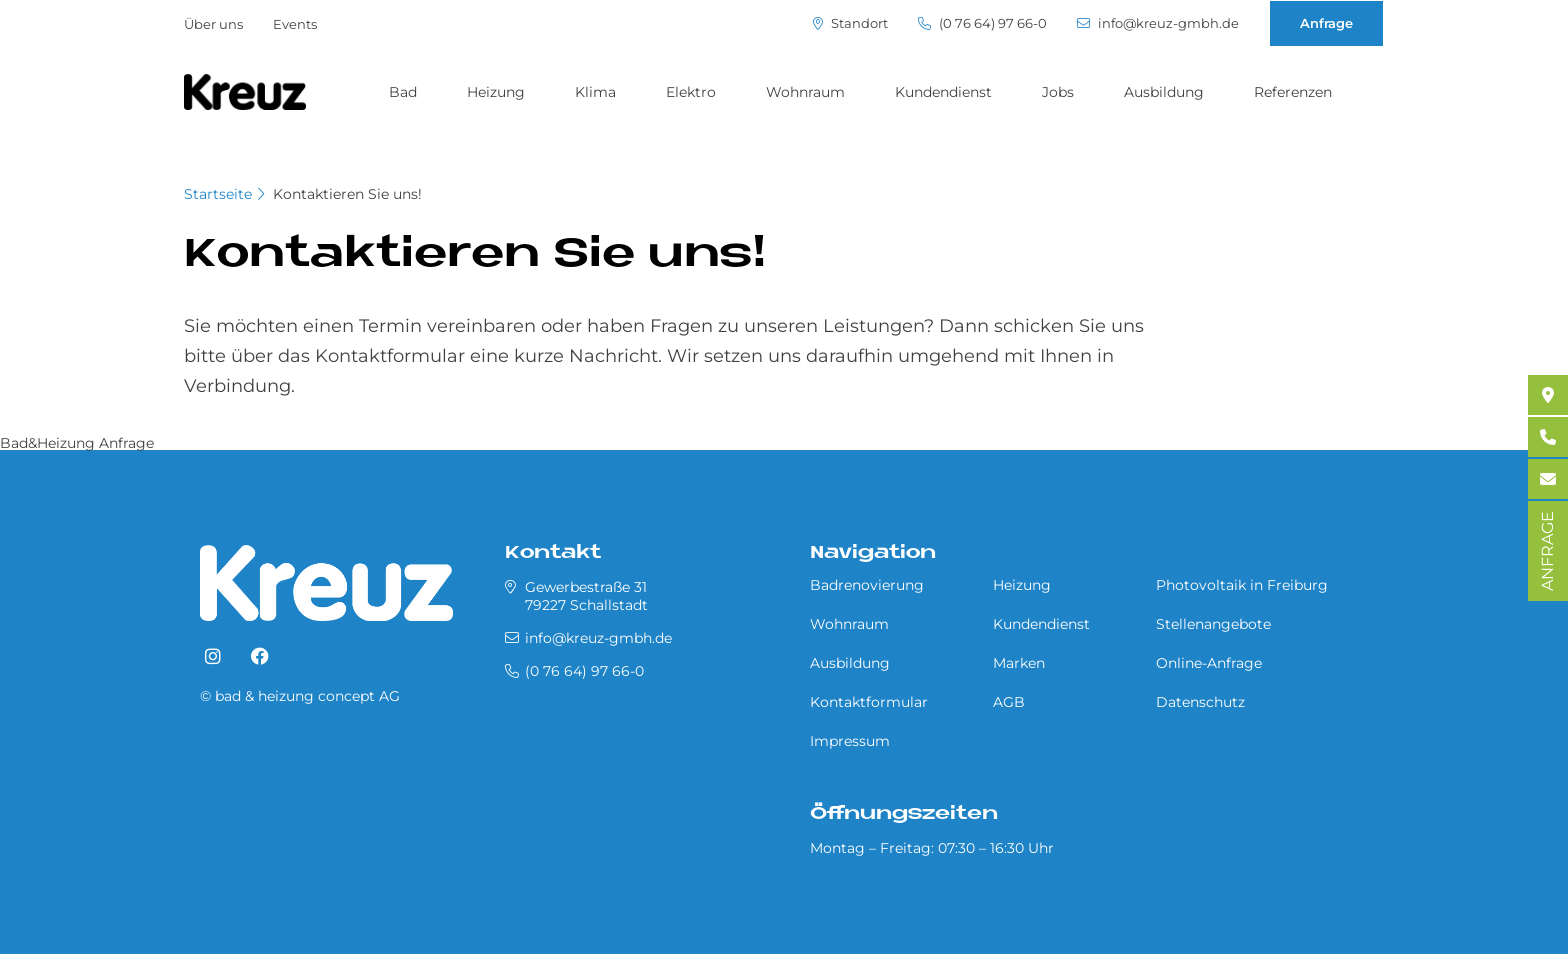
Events (295, 24)
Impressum (850, 741)
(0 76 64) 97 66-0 (982, 23)
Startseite (218, 194)
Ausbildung (1164, 92)
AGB (1009, 702)
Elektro (691, 92)
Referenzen (1293, 92)
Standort (850, 23)
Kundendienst (943, 92)
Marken (1019, 663)
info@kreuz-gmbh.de (1158, 23)
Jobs (1058, 92)
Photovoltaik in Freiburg (1242, 585)
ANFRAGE (1547, 551)
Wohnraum (805, 92)
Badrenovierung (867, 585)
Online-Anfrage (1209, 663)
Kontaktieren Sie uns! (347, 194)
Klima (595, 92)
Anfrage (1326, 23)
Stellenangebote (1213, 624)
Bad (403, 92)
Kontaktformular (869, 702)
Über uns (213, 24)
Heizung (496, 92)
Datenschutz (1200, 702)
